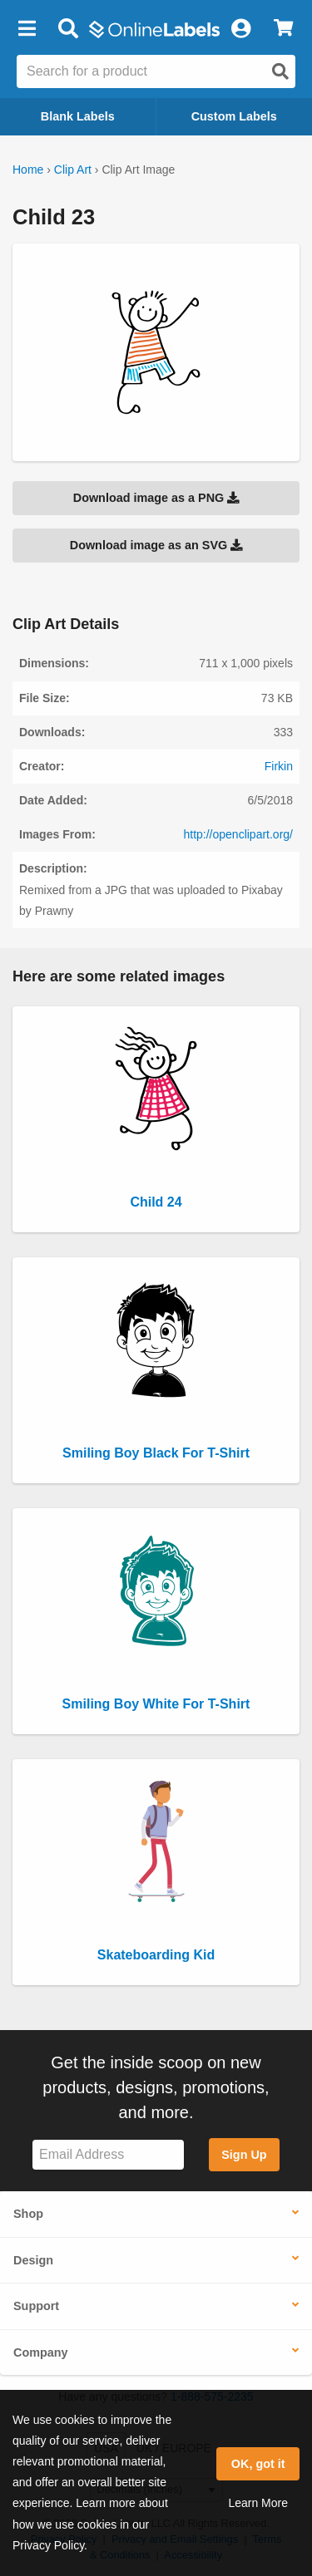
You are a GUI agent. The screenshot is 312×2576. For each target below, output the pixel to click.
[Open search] (280, 71)
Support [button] (36, 2306)
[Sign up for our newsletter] (108, 2155)
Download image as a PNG (156, 497)
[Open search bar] (68, 29)
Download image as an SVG (156, 545)
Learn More (258, 2503)
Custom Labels (234, 116)
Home (27, 169)
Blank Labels (78, 116)
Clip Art (73, 169)
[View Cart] (283, 29)
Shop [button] (28, 2213)
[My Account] (240, 29)
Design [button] (33, 2260)
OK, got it (258, 2463)
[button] (27, 29)
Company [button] (40, 2352)
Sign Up (243, 2154)
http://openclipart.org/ (238, 834)
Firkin (279, 766)
